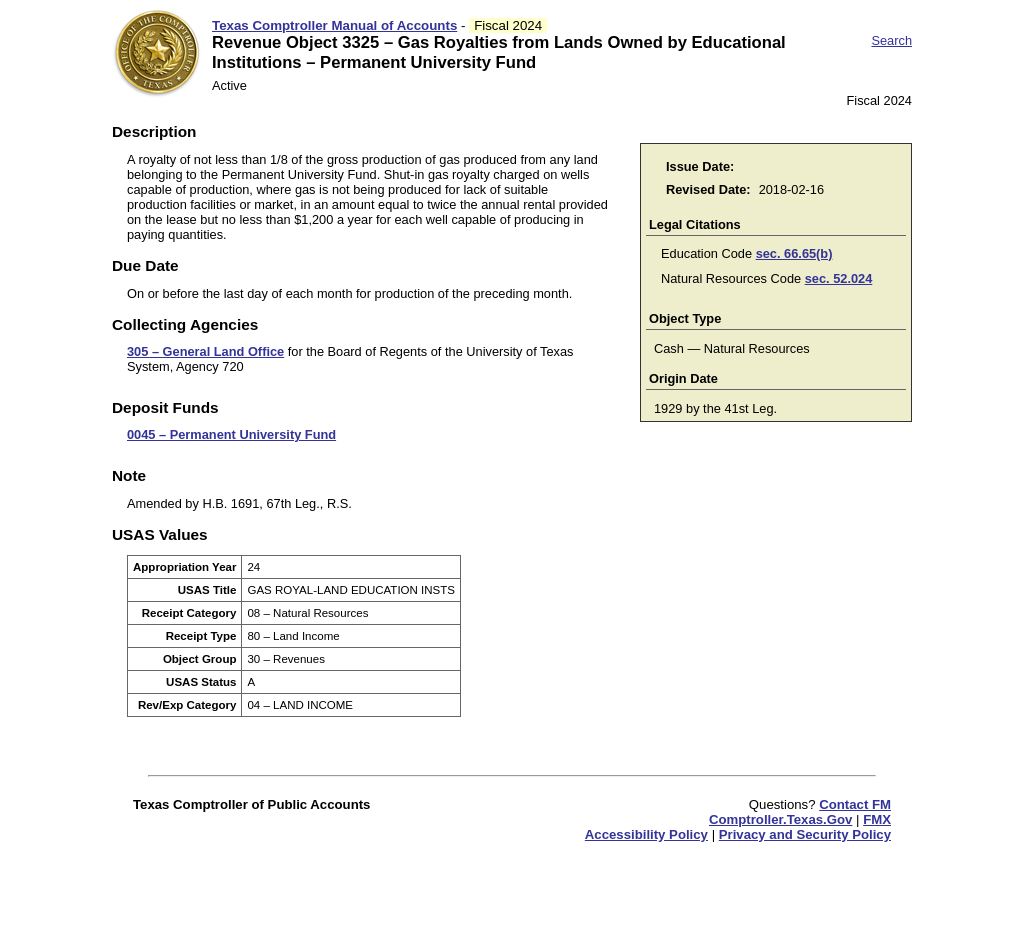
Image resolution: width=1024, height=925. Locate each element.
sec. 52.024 (839, 278)
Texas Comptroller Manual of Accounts (334, 25)
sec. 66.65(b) (794, 253)
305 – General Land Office (205, 351)
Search (891, 40)
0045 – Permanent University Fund (231, 434)
